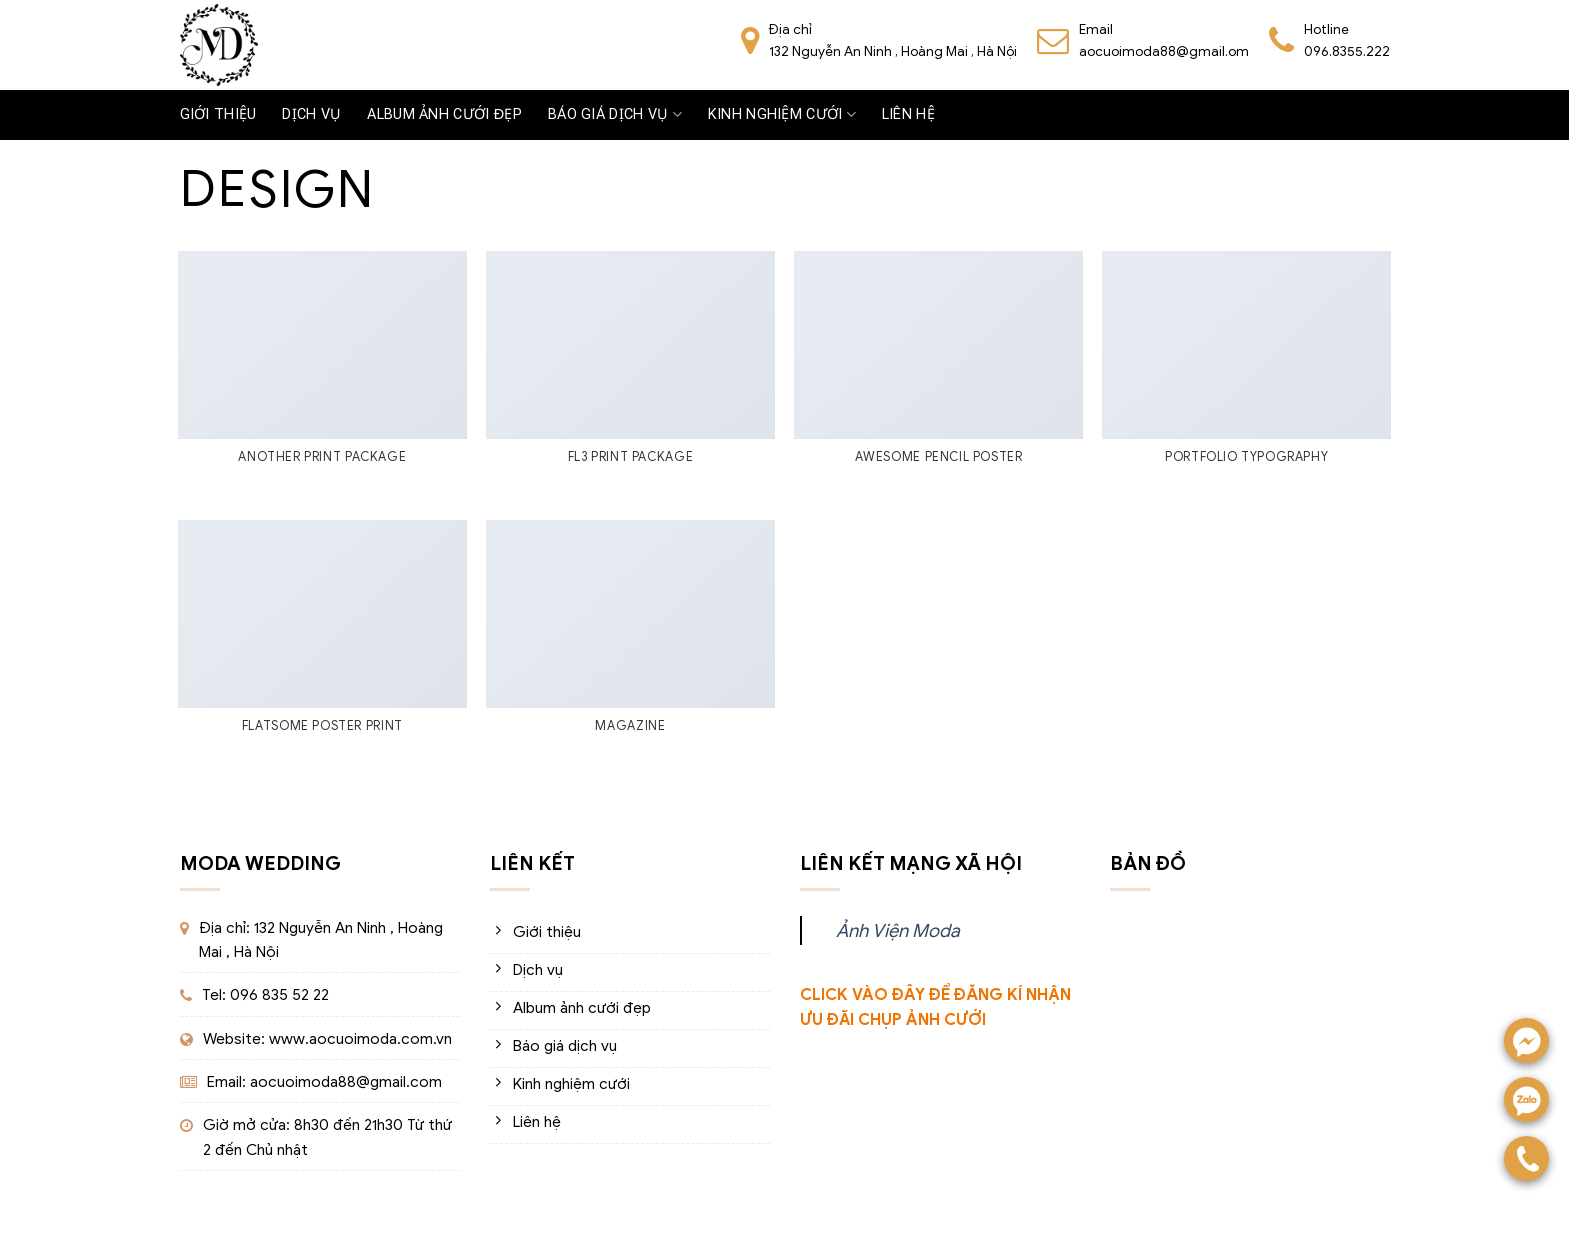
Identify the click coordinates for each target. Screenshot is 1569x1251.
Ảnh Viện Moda (898, 930)
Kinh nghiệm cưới (782, 114)
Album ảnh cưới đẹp (444, 114)
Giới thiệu (218, 114)
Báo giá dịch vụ (615, 114)
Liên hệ (908, 114)
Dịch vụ (311, 114)
